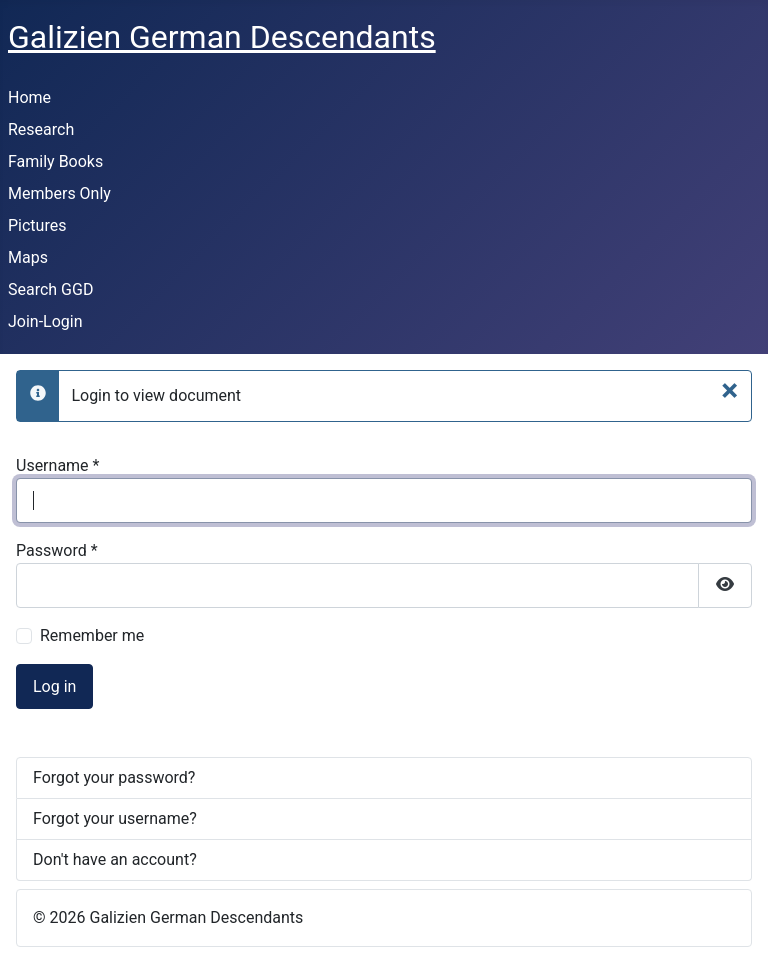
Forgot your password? (114, 777)
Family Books (55, 161)
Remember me (92, 635)
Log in (54, 686)
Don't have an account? (115, 859)
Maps (28, 257)
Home (29, 97)
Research (41, 129)
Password (57, 550)
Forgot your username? (115, 818)
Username (57, 465)
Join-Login (45, 321)
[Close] (729, 390)
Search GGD (50, 289)
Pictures (37, 225)
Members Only (59, 193)
